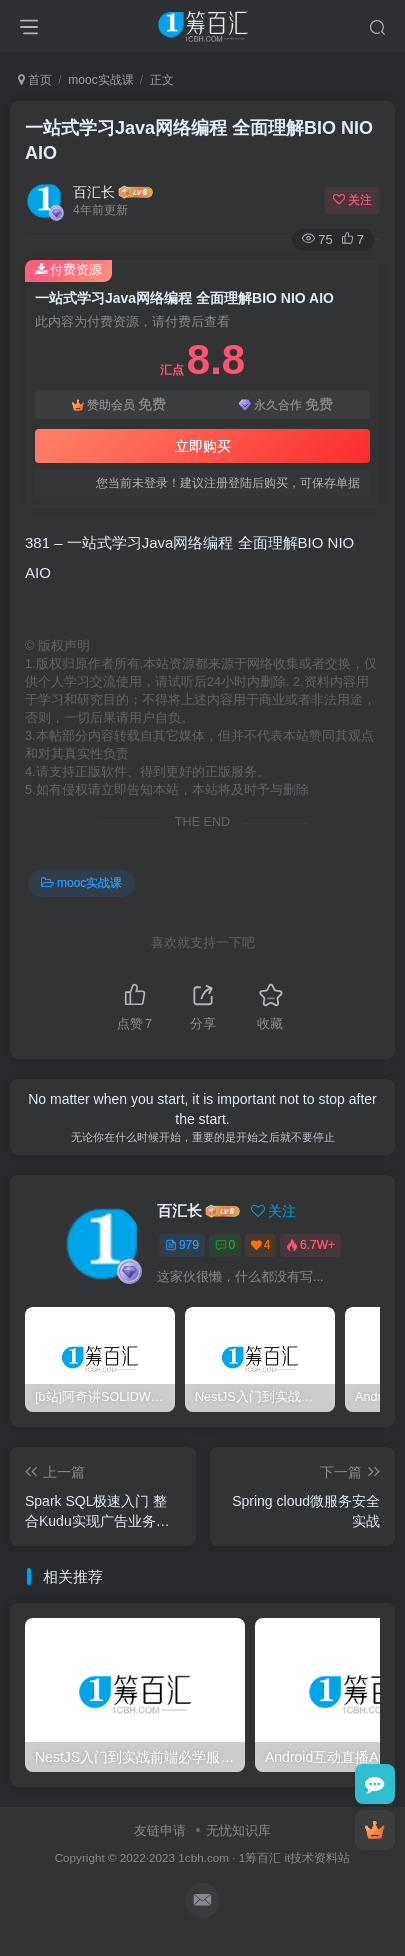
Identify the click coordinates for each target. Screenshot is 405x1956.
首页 (35, 80)
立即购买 (203, 446)
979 (182, 1245)
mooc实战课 (100, 80)
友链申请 (160, 1830)
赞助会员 (119, 404)
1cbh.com (203, 1857)
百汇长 (94, 192)
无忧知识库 (238, 1830)
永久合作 (286, 404)
